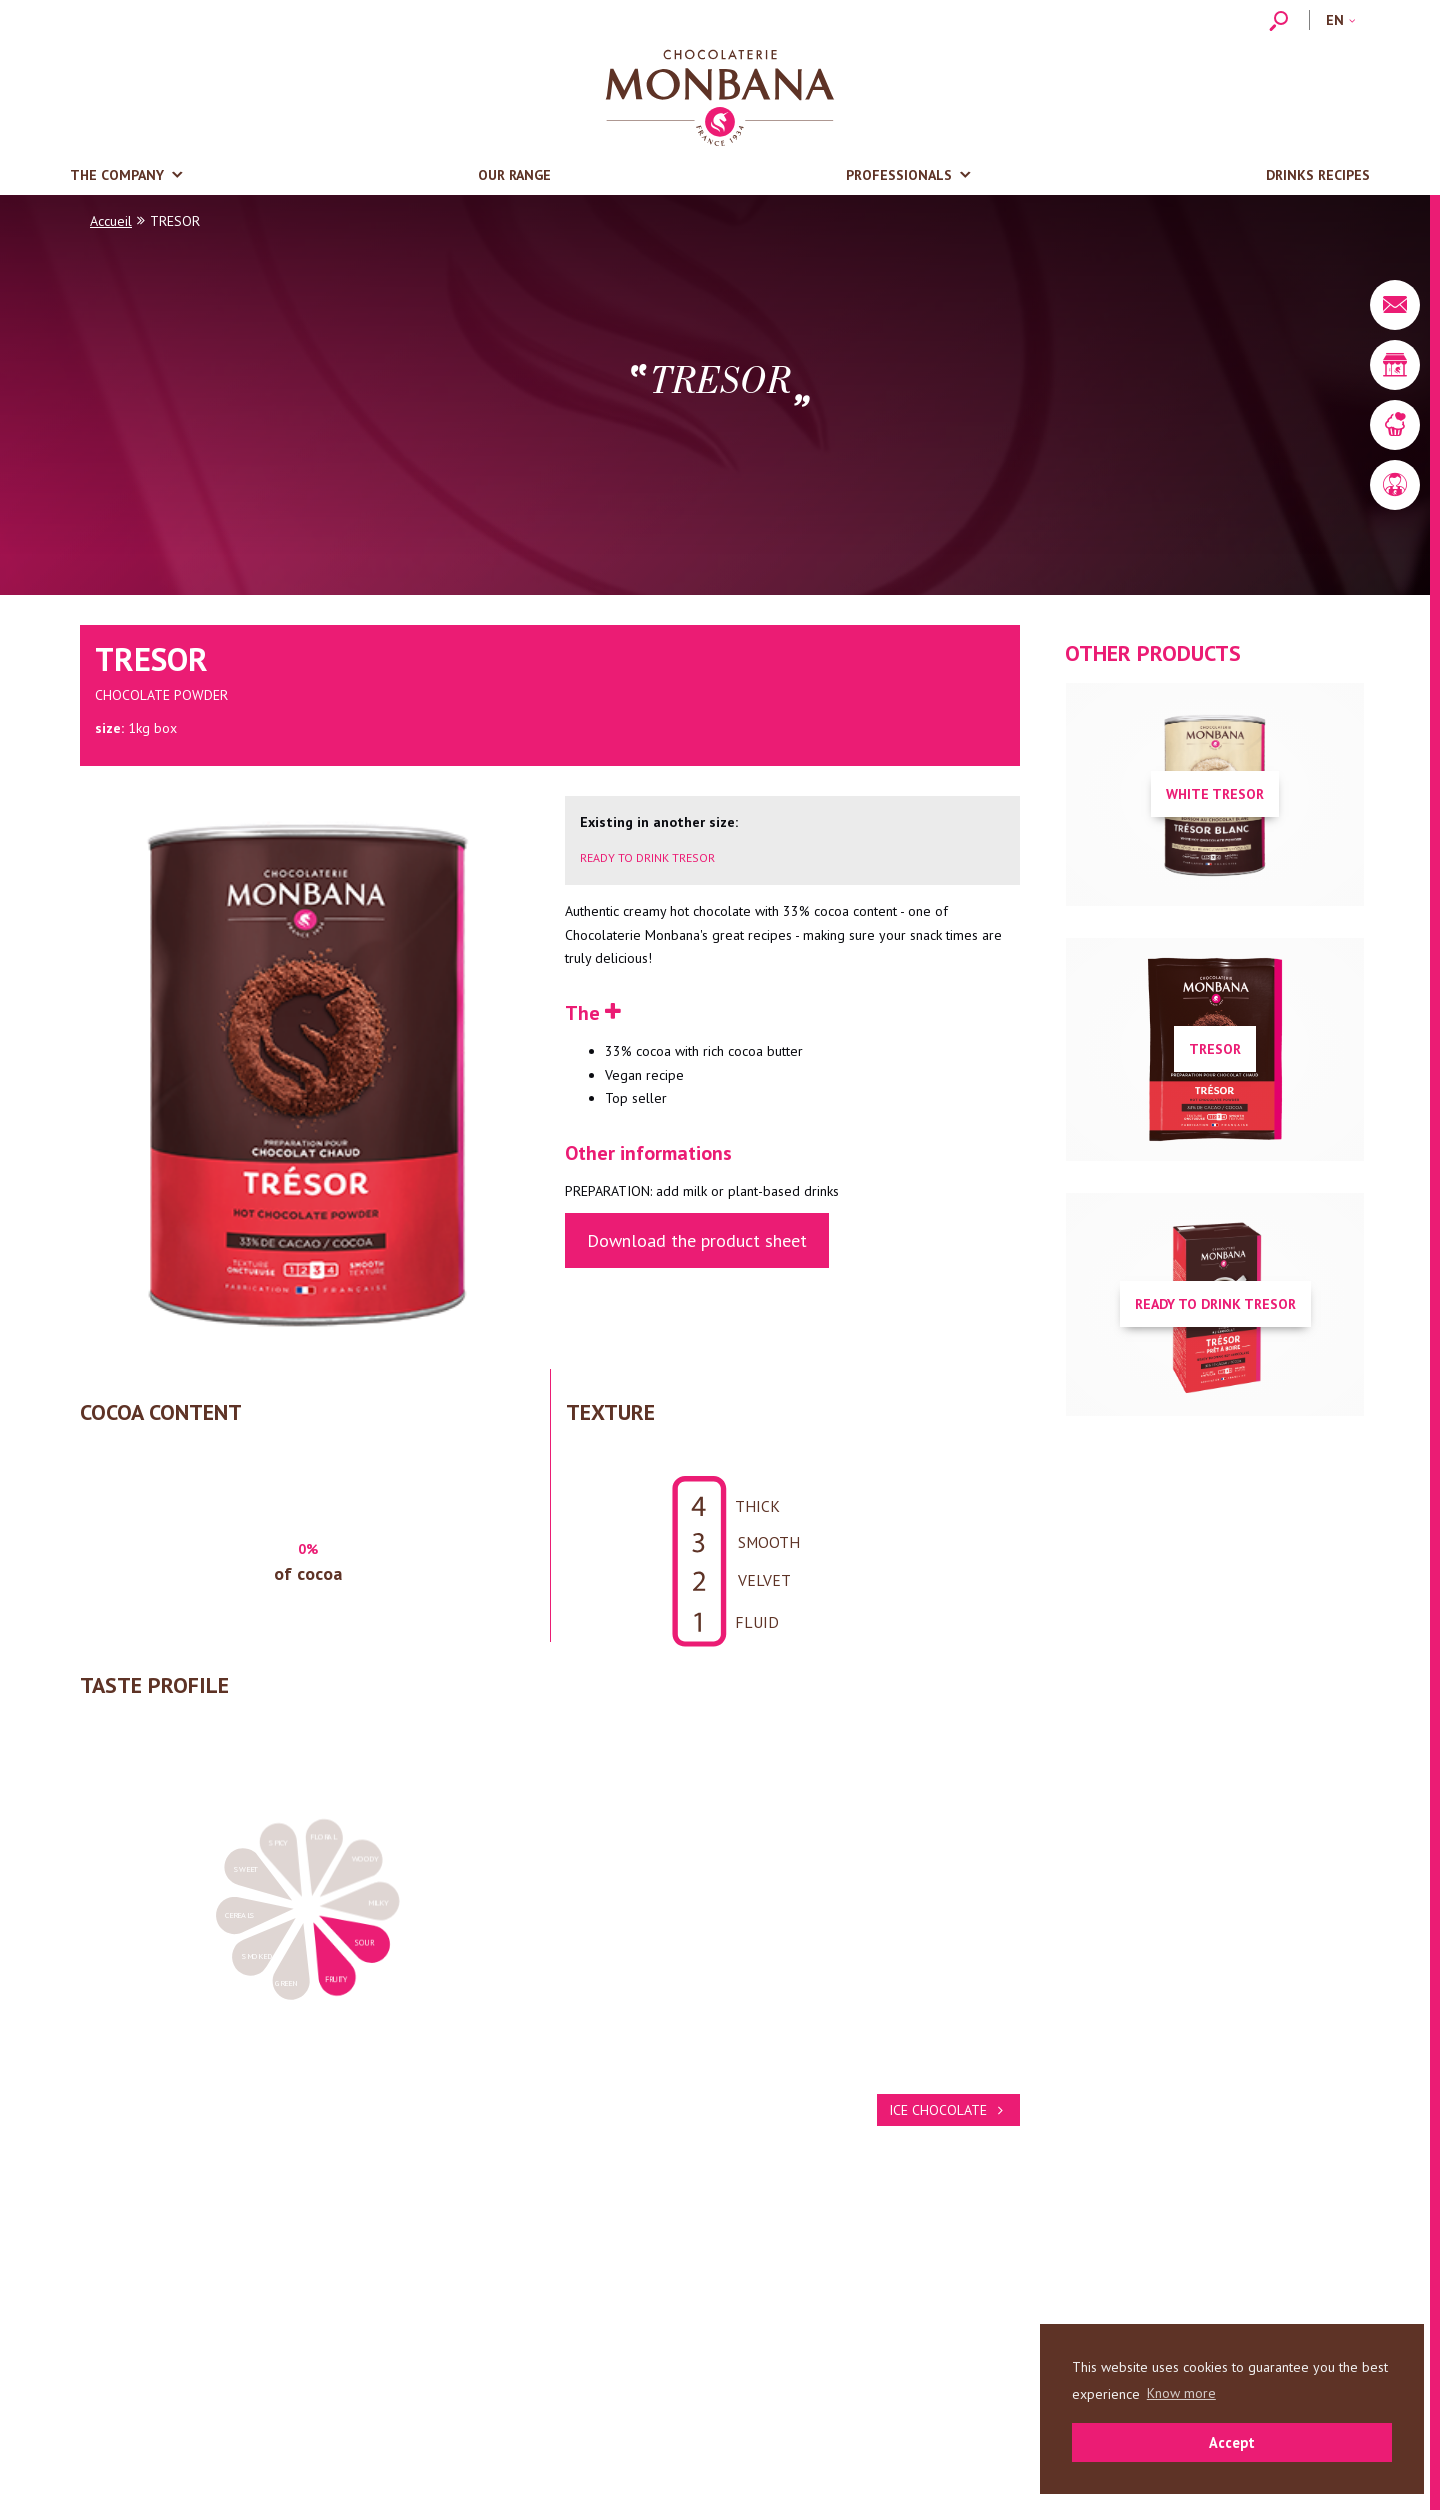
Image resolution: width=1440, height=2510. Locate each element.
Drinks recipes (1318, 175)
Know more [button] (1181, 2393)
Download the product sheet (697, 1240)
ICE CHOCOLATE (948, 2110)
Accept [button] (1232, 2442)
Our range (514, 175)
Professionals (899, 175)
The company (117, 175)
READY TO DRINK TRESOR (647, 857)
